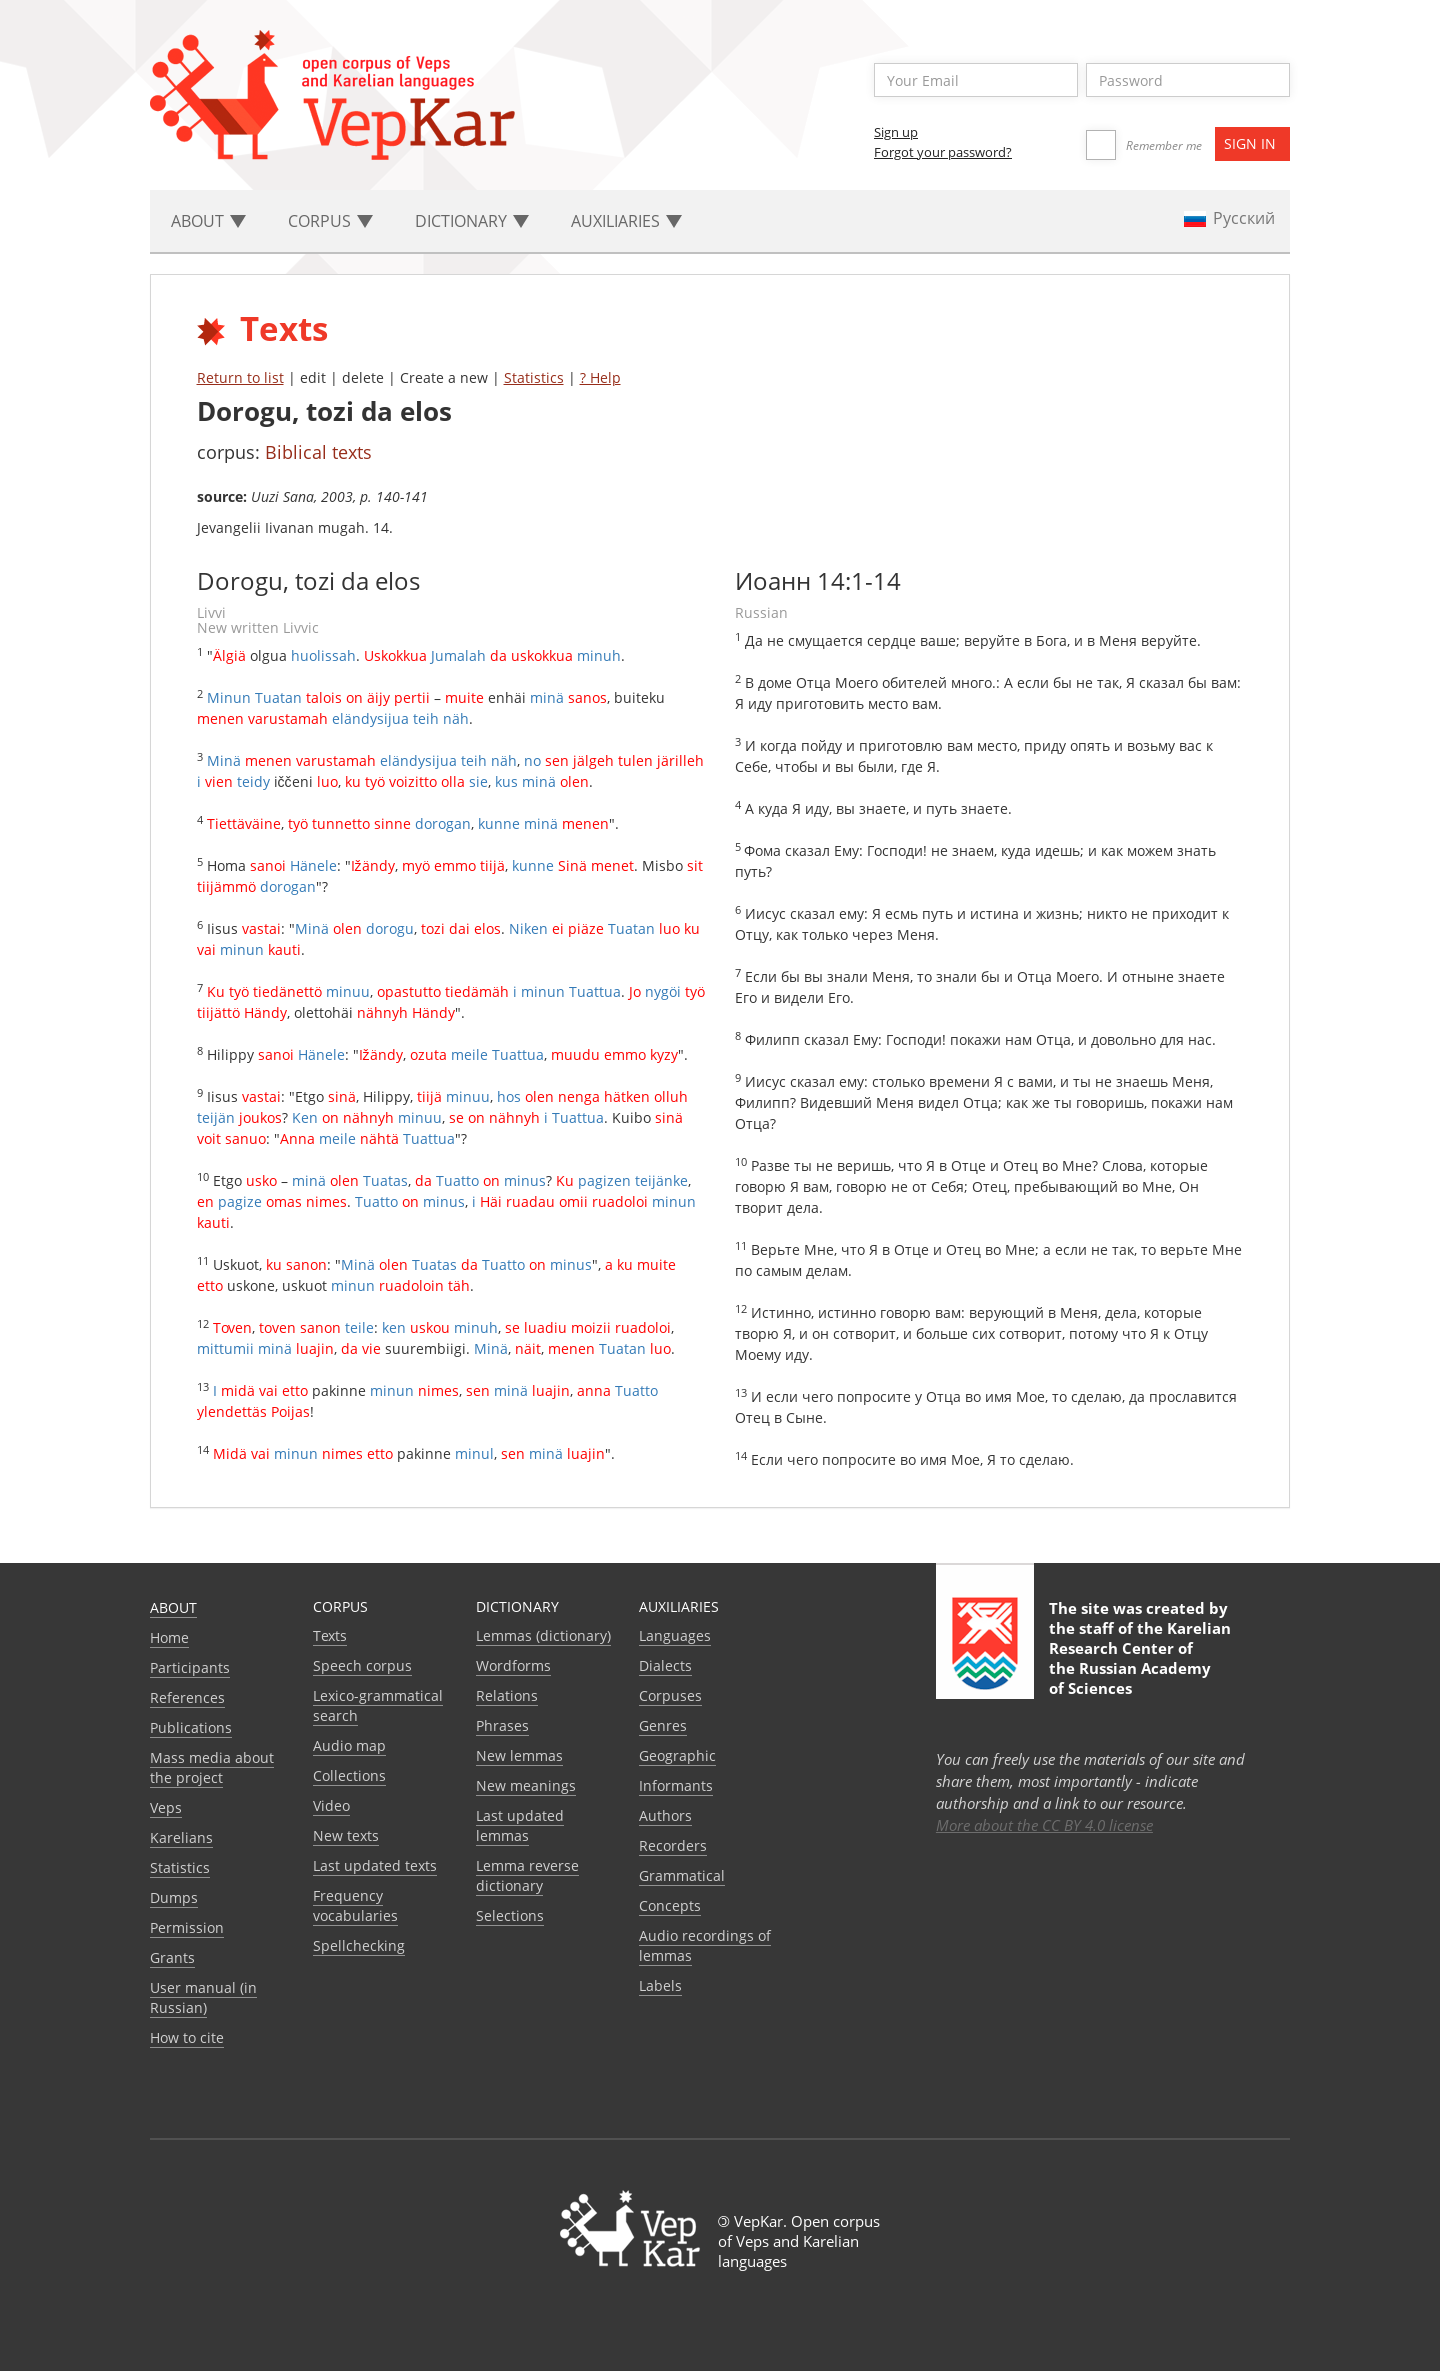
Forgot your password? (943, 152)
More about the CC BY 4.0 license (1044, 1825)
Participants (190, 1667)
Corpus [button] (330, 221)
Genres (663, 1725)
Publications (191, 1727)
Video (331, 1805)
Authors (665, 1815)
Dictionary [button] (472, 221)
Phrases (502, 1725)
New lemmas (519, 1755)
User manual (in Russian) (203, 1997)
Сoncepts (670, 1905)
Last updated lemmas (520, 1825)
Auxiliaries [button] (626, 221)
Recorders (673, 1845)
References (187, 1697)
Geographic (677, 1755)
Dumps (174, 1897)
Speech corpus (362, 1665)
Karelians (181, 1837)
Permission (187, 1927)
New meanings (526, 1785)
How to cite (187, 2037)
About (173, 1607)
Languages (675, 1635)
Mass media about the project (212, 1767)
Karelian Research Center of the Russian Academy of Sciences (1140, 1658)
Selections (510, 1915)
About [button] (208, 221)
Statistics (534, 377)
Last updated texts (375, 1865)
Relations (507, 1695)
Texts (330, 1635)
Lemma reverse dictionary (527, 1875)
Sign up (896, 132)
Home (169, 1637)
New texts (346, 1835)
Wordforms (513, 1665)
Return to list (240, 377)
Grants (172, 1957)
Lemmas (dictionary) (543, 1635)
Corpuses (670, 1695)
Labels (660, 1985)
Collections (349, 1775)
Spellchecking (359, 1945)
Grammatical (682, 1875)
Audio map (349, 1745)
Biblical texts (318, 452)
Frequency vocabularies (355, 1905)
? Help (600, 377)
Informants (676, 1785)
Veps (166, 1807)
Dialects (665, 1665)
